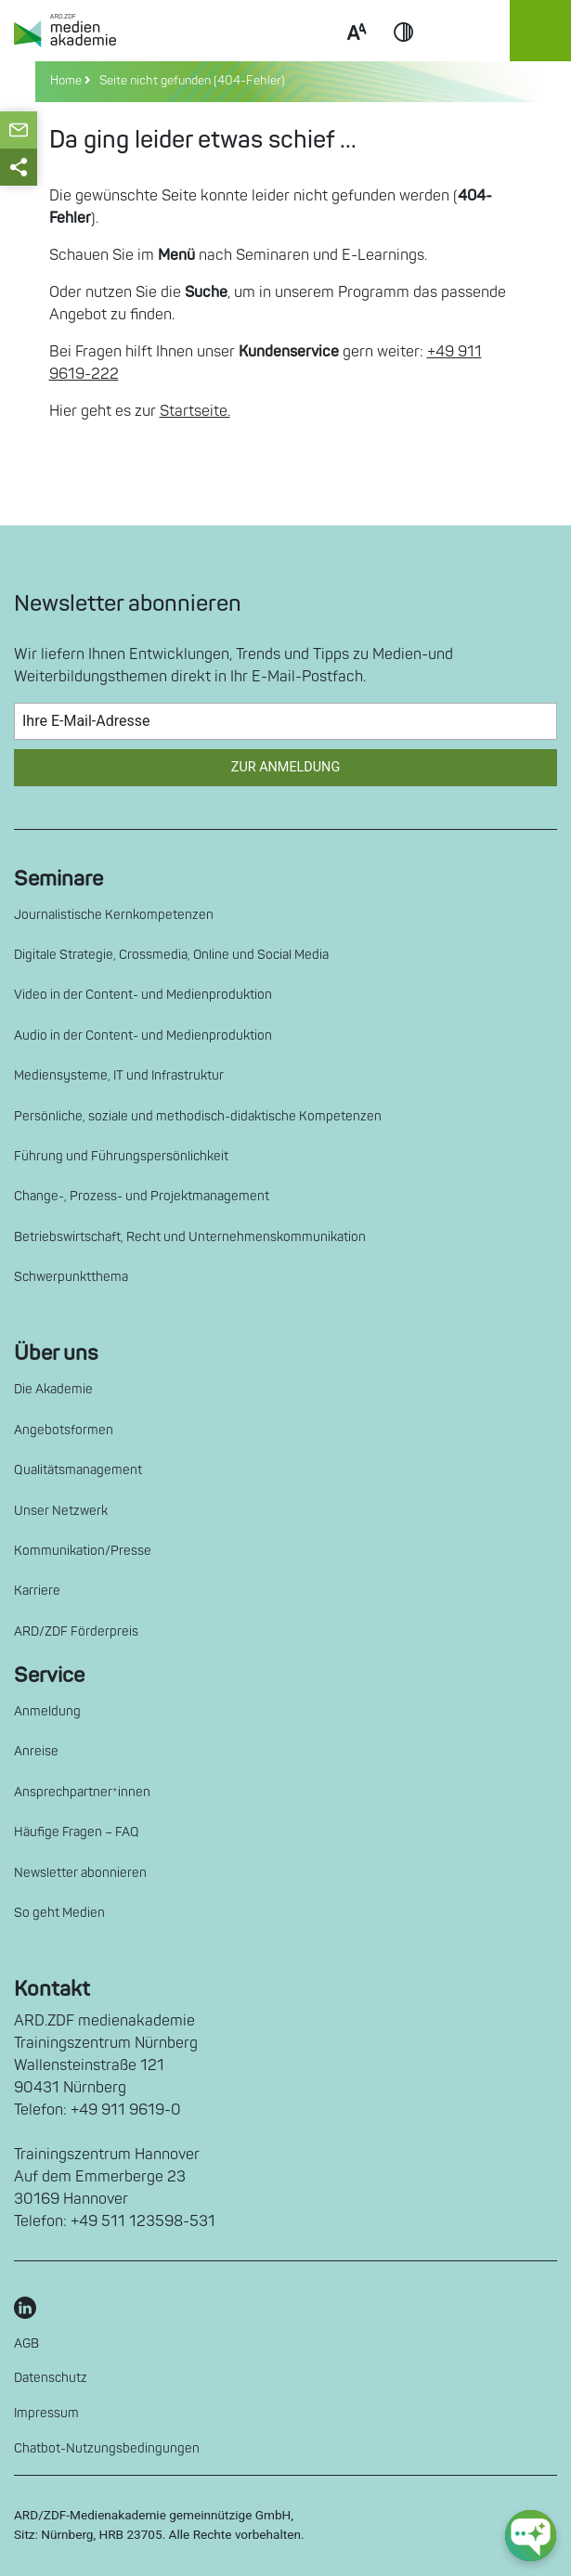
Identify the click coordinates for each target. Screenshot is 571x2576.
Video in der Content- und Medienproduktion (143, 995)
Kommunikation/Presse (82, 1551)
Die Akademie (53, 1389)
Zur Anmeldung (285, 767)
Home (67, 80)
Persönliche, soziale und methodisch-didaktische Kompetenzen (198, 1116)
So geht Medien (59, 1913)
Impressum (46, 2413)
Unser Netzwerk (61, 1511)
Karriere (37, 1591)
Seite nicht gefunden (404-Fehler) (189, 80)
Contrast (404, 53)
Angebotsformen (63, 1430)
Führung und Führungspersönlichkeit (121, 1156)
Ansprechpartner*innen (82, 1792)
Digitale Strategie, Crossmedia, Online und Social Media (171, 955)
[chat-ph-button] (530, 2535)
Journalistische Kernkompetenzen (114, 915)
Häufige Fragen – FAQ (76, 1832)
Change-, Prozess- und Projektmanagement (141, 1196)
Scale (356, 53)
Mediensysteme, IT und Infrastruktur (119, 1075)
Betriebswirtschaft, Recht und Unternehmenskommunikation (190, 1237)
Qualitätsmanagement (78, 1470)
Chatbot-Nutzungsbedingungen (107, 2448)
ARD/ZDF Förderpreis (76, 1631)
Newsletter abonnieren (80, 1873)
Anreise (36, 1751)
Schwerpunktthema (71, 1277)
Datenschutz (50, 2378)
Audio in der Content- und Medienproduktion (143, 1035)
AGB (26, 2343)
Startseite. (195, 411)
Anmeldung (47, 1711)
